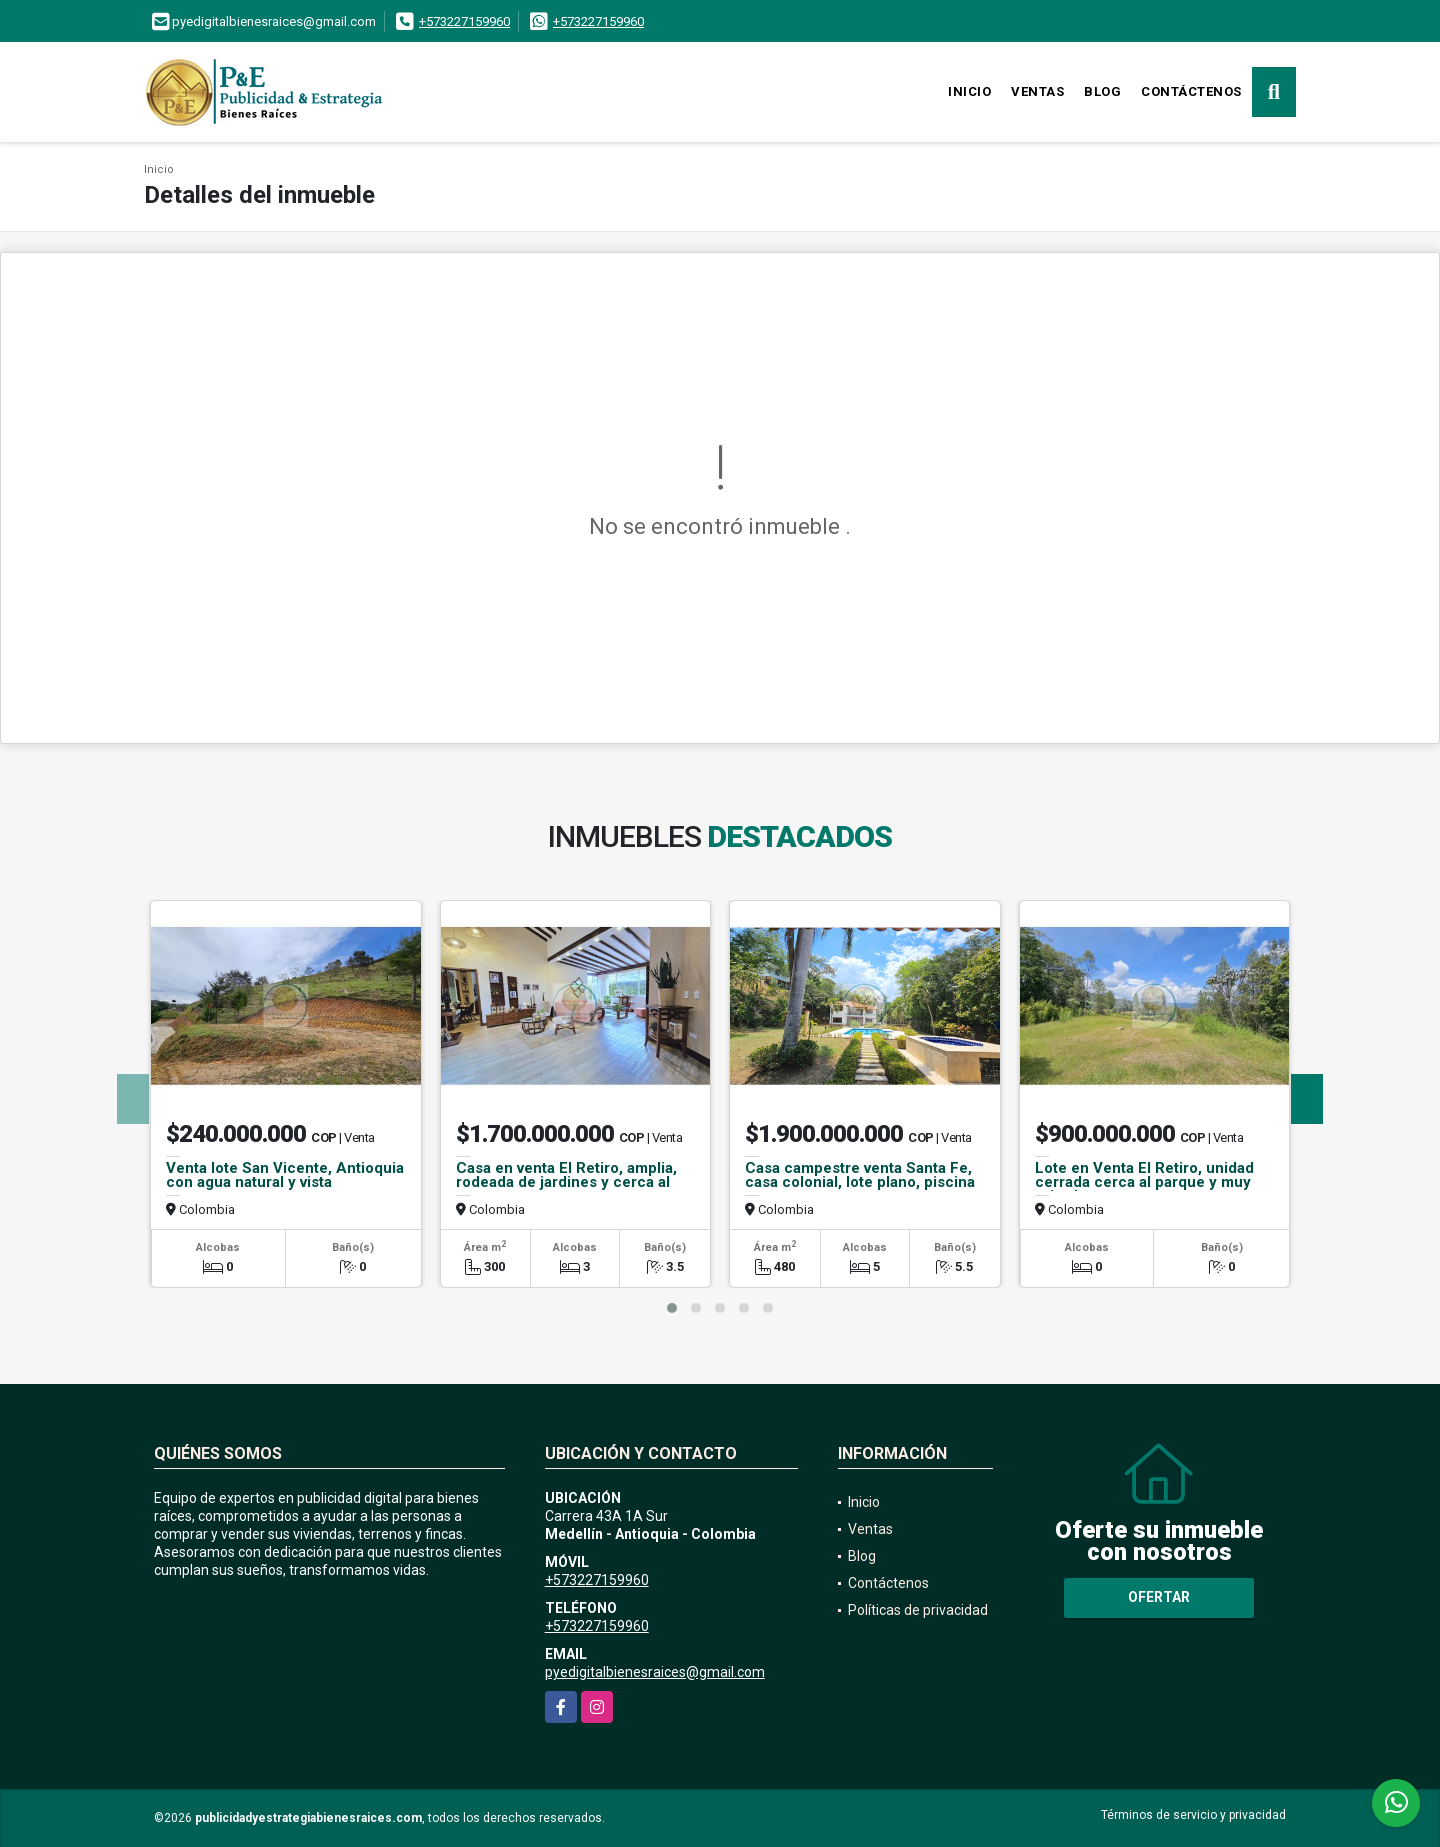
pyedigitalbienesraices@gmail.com (655, 1672)
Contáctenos (1191, 91)
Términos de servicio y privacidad (1193, 1815)
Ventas (1037, 91)
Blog (1102, 91)
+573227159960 (464, 21)
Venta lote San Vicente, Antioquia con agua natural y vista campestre (285, 1182)
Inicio (969, 91)
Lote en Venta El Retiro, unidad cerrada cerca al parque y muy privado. (1144, 1182)
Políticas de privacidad (918, 1610)
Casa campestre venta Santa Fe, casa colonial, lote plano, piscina (860, 1175)
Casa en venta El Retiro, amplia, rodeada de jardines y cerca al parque (566, 1182)
